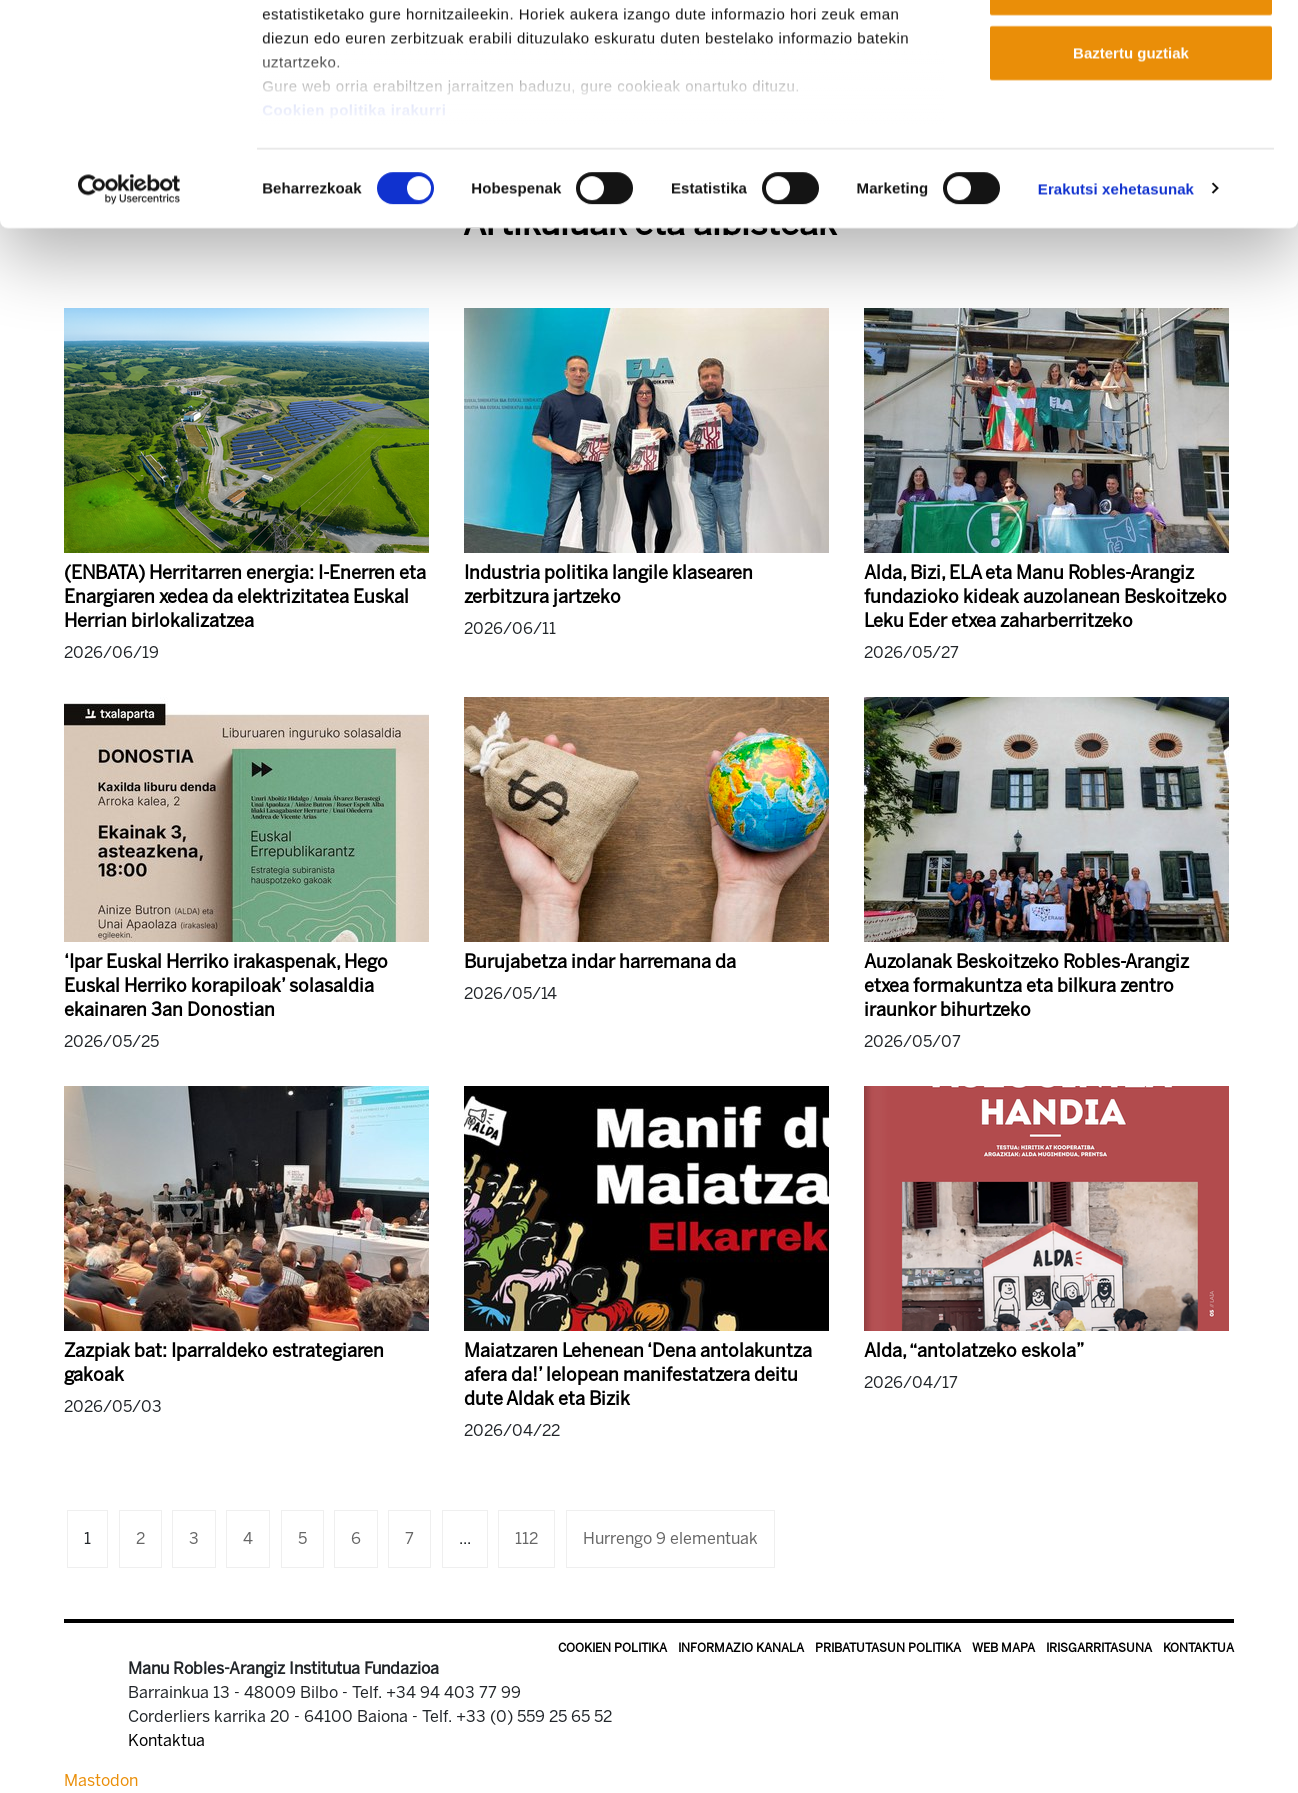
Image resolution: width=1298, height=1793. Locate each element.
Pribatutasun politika (888, 1648)
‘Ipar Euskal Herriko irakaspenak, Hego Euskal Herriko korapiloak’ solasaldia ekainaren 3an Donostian (226, 986)
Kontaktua (1198, 1648)
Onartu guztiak (1130, 52)
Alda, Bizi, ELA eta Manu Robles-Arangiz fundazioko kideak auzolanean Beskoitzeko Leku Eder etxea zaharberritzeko (1045, 597)
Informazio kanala (741, 1648)
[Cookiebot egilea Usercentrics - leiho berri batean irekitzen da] (129, 320)
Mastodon (101, 1780)
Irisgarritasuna (1099, 1648)
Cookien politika (612, 1648)
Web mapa (1003, 1648)
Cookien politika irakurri (354, 240)
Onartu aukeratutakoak (1130, 118)
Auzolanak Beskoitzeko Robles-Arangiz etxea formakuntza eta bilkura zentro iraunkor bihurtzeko (1026, 986)
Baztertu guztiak (1131, 183)
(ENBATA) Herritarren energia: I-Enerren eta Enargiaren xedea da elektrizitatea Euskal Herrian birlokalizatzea (245, 597)
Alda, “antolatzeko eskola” (974, 1351)
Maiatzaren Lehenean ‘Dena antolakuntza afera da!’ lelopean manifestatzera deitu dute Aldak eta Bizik (638, 1375)
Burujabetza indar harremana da (600, 962)
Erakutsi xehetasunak (1116, 319)
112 (526, 1538)
